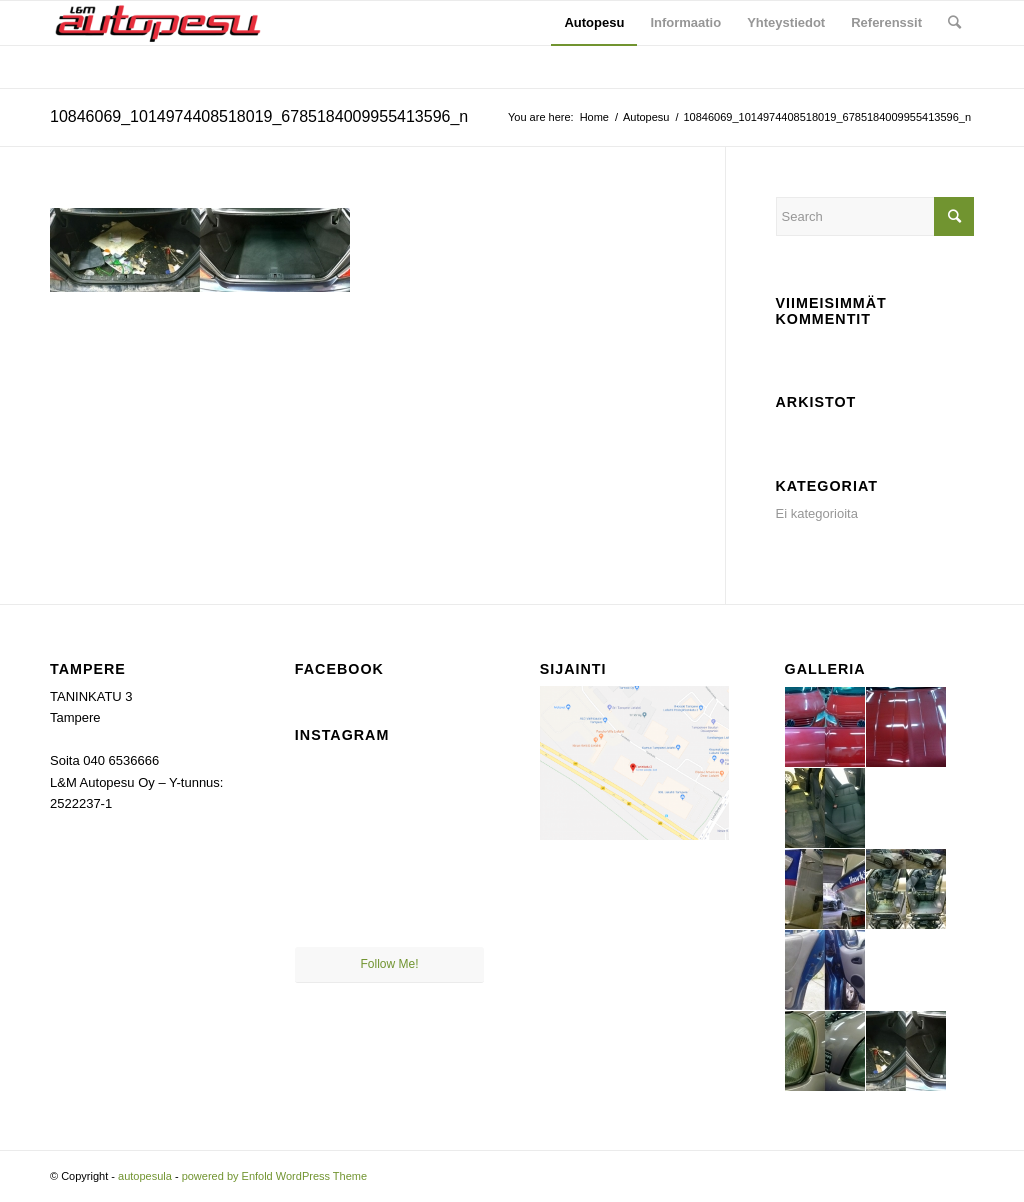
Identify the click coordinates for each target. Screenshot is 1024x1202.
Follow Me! (390, 964)
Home (594, 117)
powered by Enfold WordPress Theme (274, 1176)
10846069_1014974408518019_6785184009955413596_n (259, 116)
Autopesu (646, 117)
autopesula (145, 1176)
